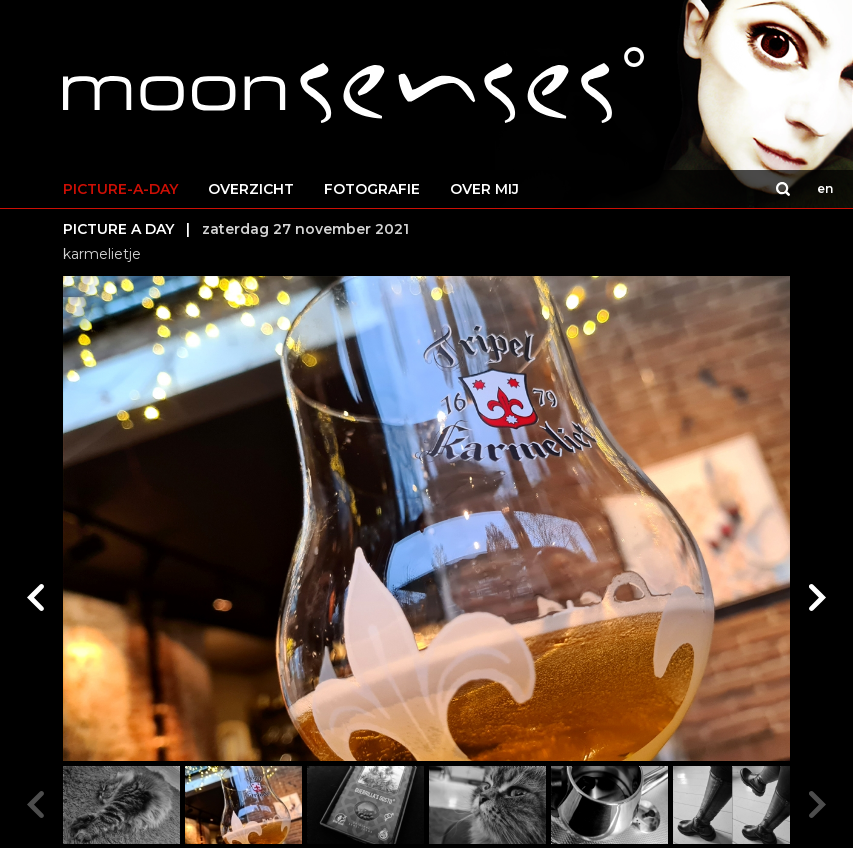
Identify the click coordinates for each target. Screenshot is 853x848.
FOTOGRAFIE (372, 189)
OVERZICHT (251, 189)
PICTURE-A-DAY (120, 189)
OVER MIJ (484, 189)
